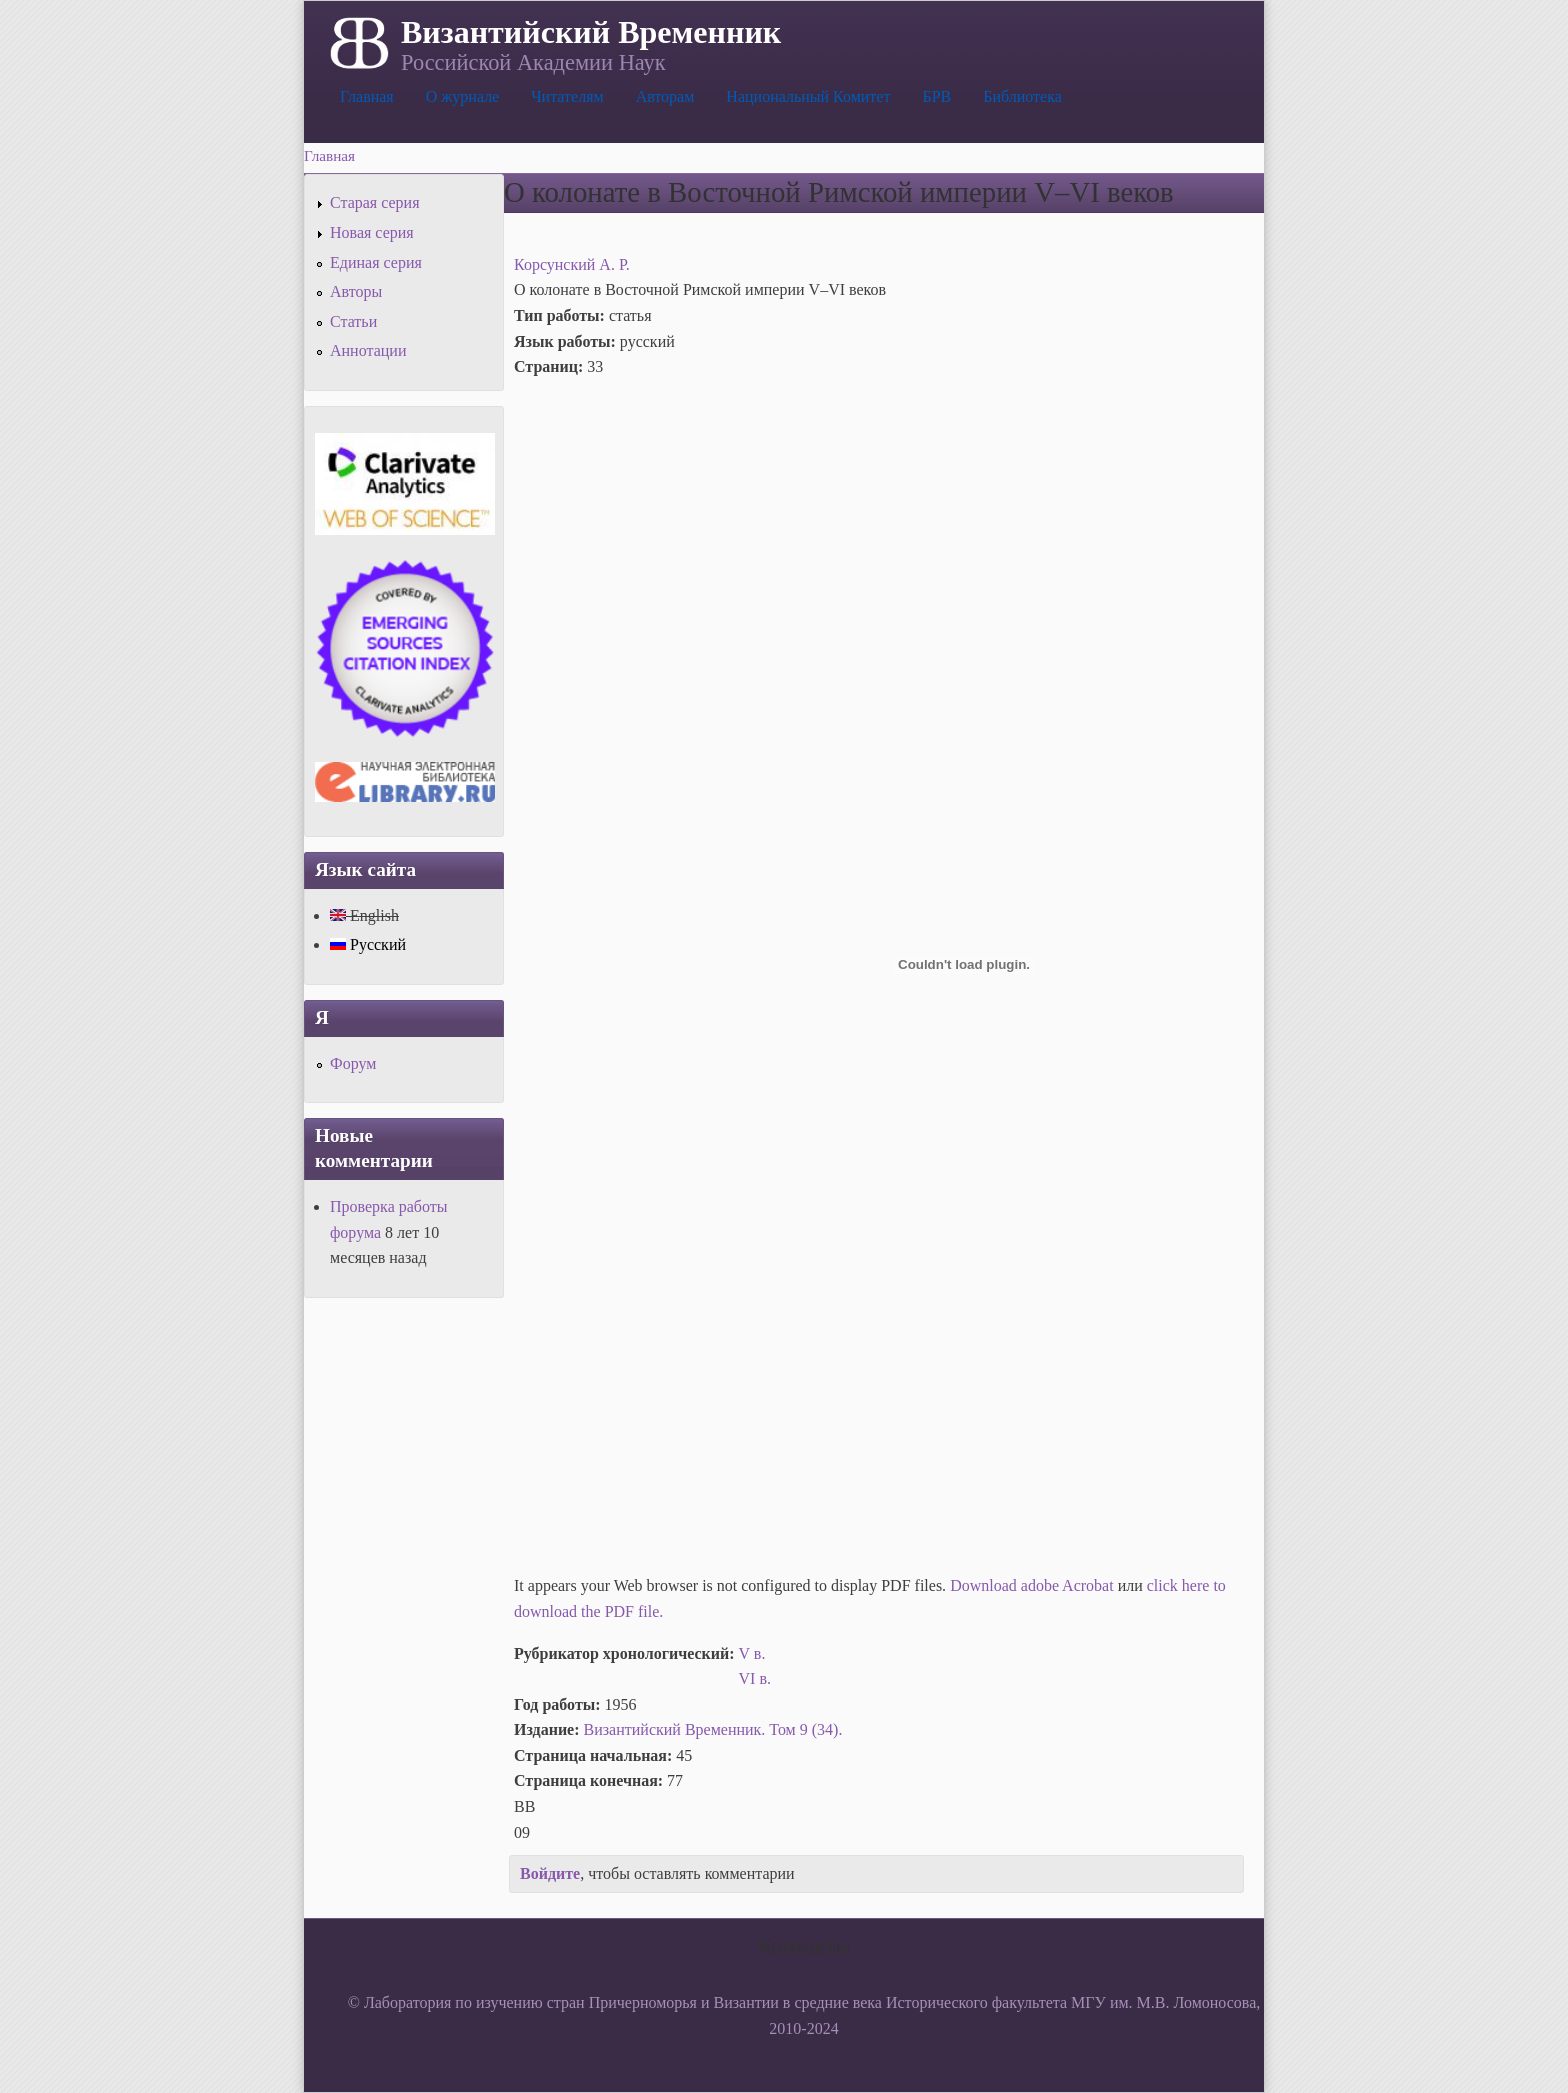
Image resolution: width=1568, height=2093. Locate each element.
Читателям (567, 96)
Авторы (356, 291)
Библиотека (1022, 96)
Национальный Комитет (808, 96)
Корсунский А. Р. (572, 264)
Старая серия (375, 202)
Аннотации (368, 350)
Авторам (665, 96)
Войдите (550, 1873)
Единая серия (376, 262)
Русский (368, 944)
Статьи (353, 321)
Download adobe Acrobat (1034, 1585)
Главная (367, 96)
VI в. (755, 1678)
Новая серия (372, 232)
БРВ (936, 96)
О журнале (463, 96)
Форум (353, 1063)
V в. (752, 1653)
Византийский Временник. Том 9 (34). (713, 1729)
